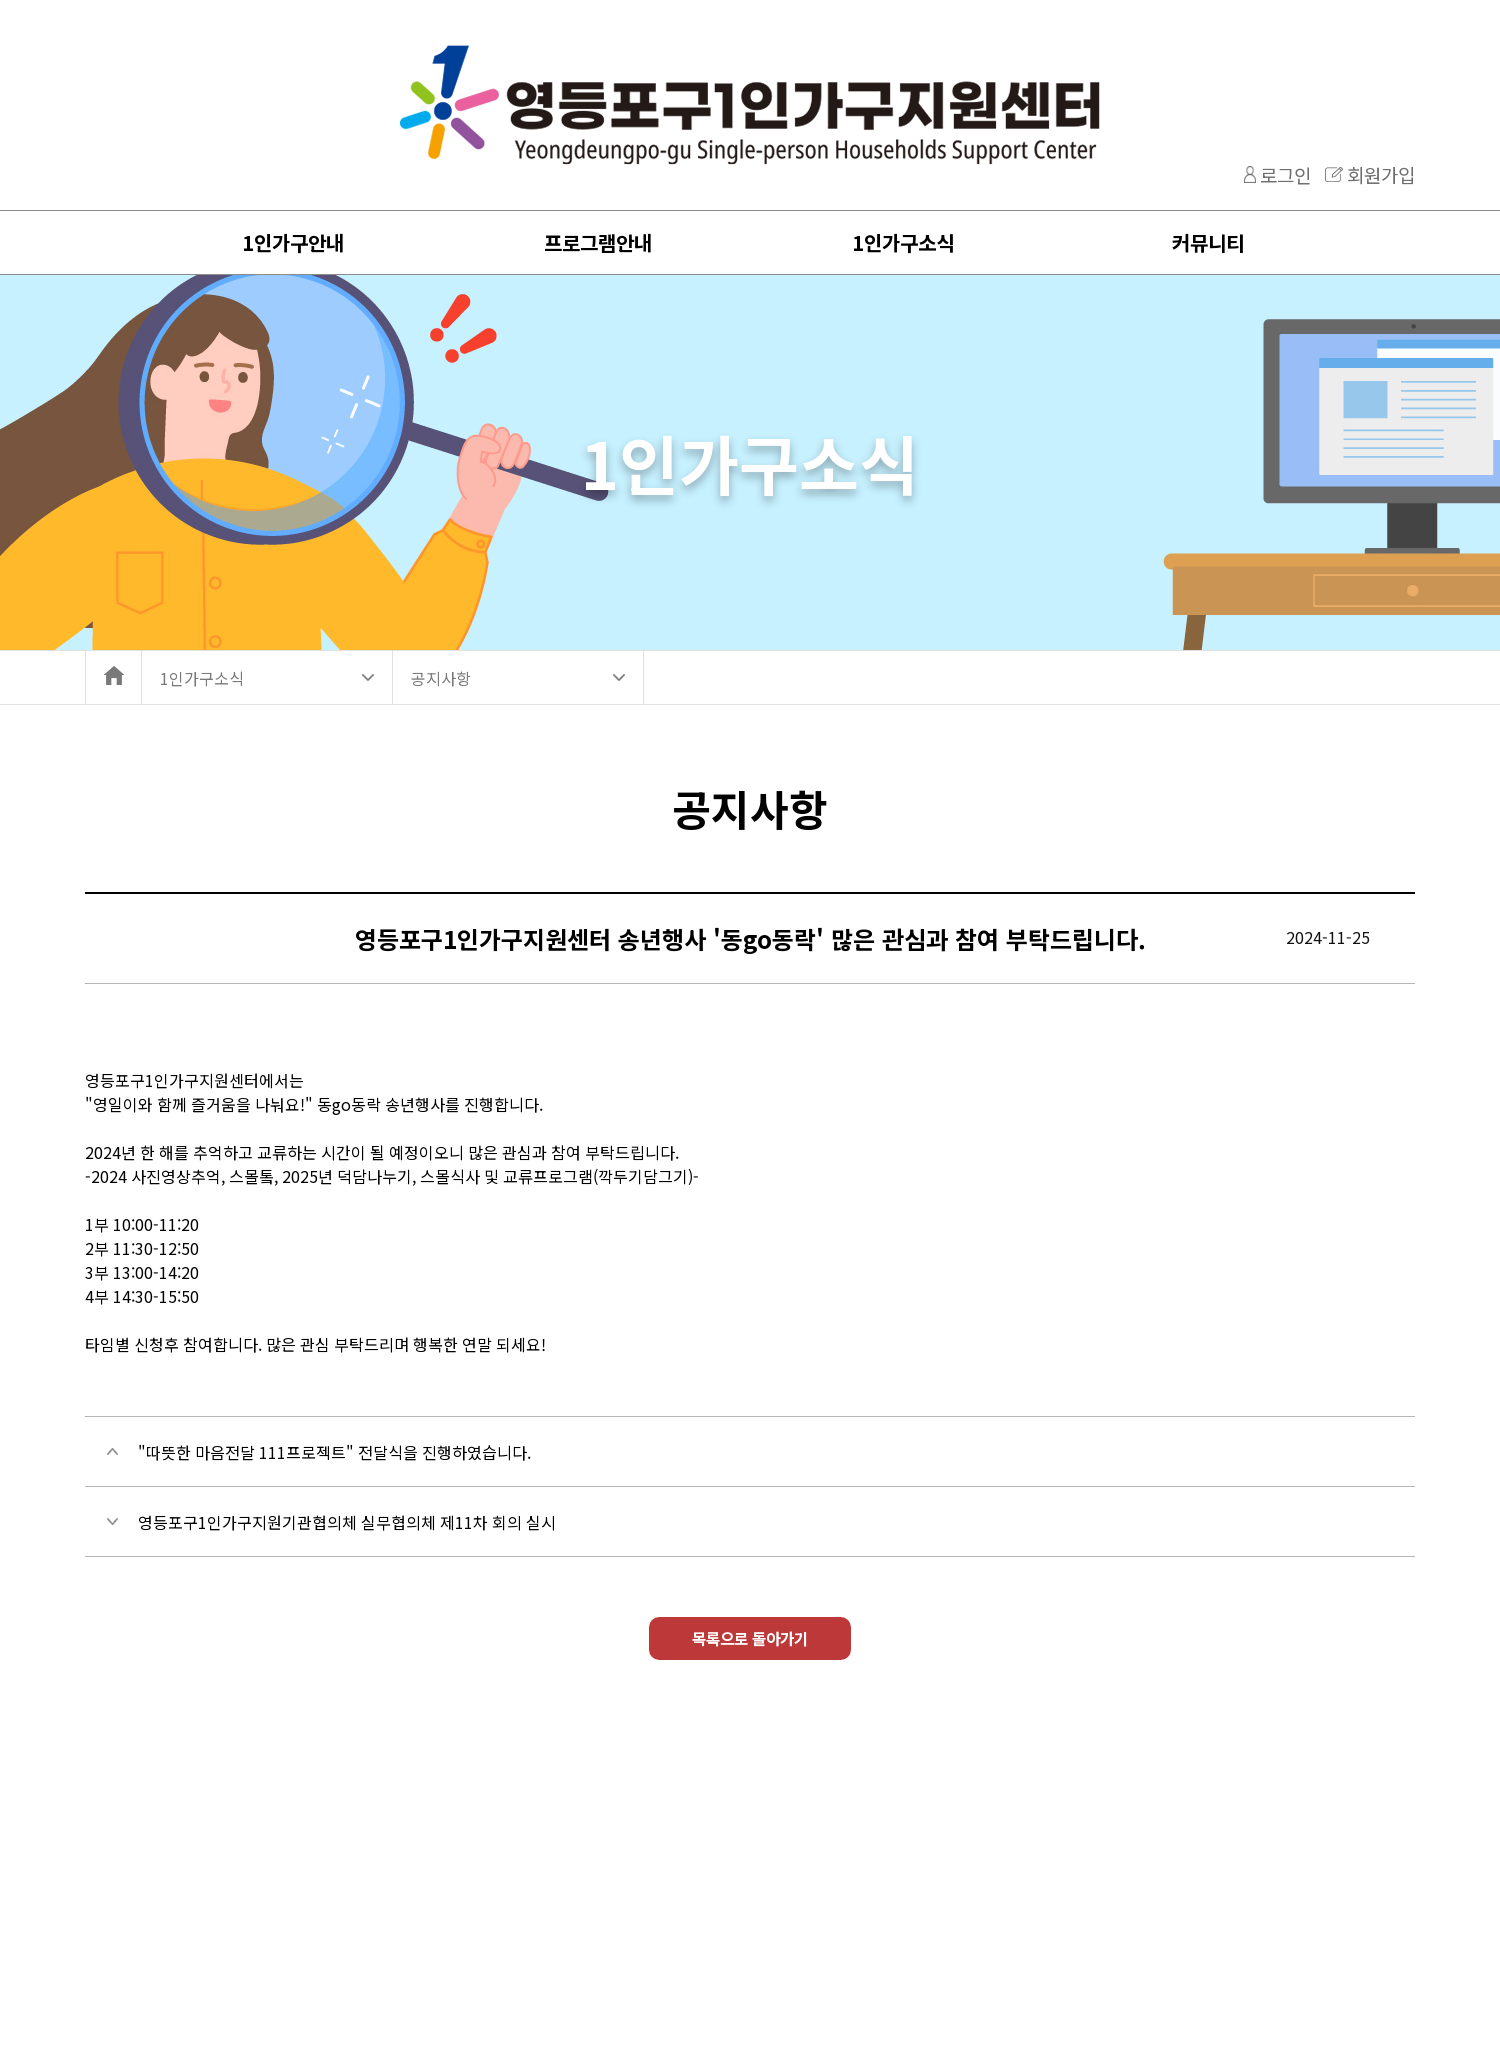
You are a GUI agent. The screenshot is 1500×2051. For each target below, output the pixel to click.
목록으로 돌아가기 (750, 1643)
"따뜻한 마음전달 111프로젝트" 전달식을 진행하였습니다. (334, 1452)
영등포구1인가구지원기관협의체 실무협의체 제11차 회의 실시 (347, 1522)
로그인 (1285, 174)
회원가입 (1381, 174)
